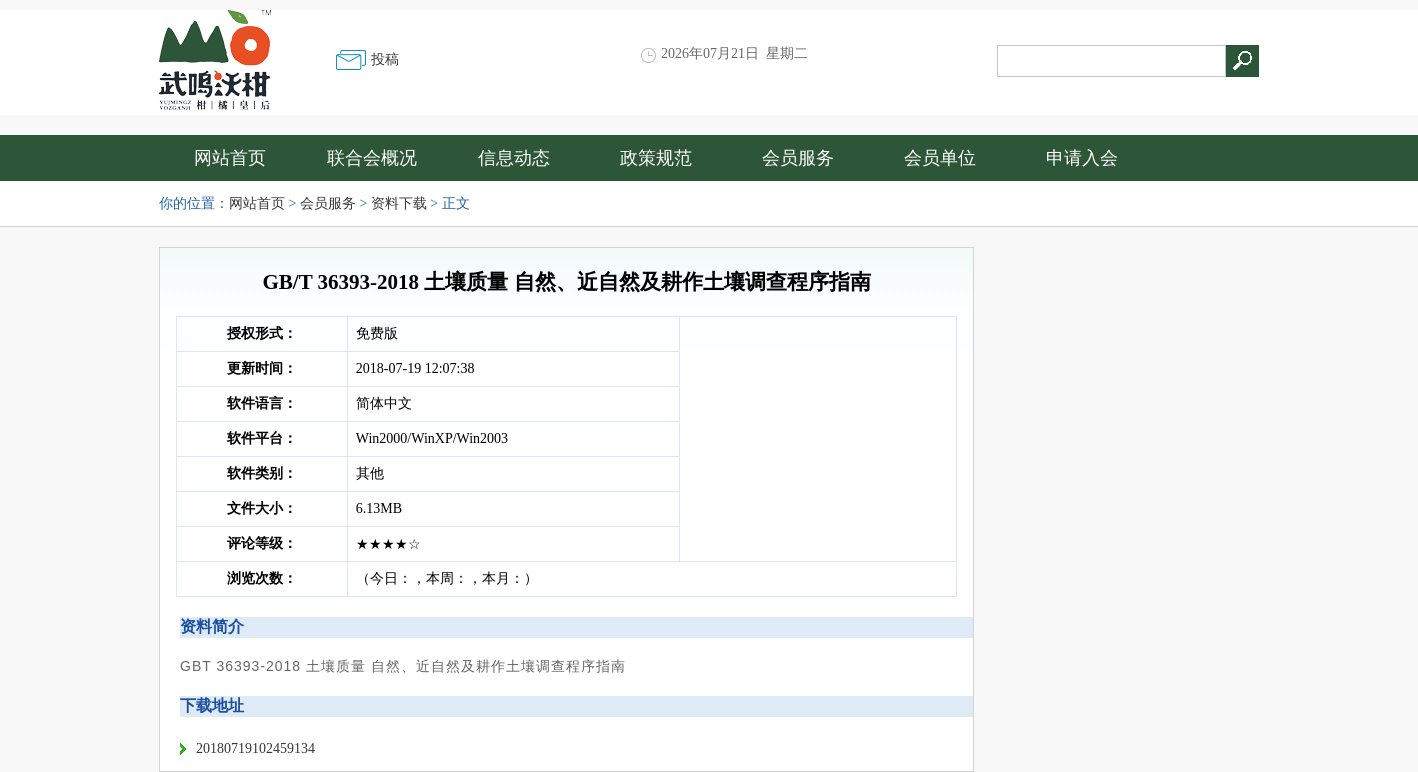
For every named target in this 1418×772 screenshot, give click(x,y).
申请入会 (1082, 158)
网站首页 (230, 158)
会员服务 (798, 158)
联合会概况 (372, 158)
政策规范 (656, 158)
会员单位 (940, 158)
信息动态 (514, 158)
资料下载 (399, 203)
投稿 (385, 59)
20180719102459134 (255, 748)
